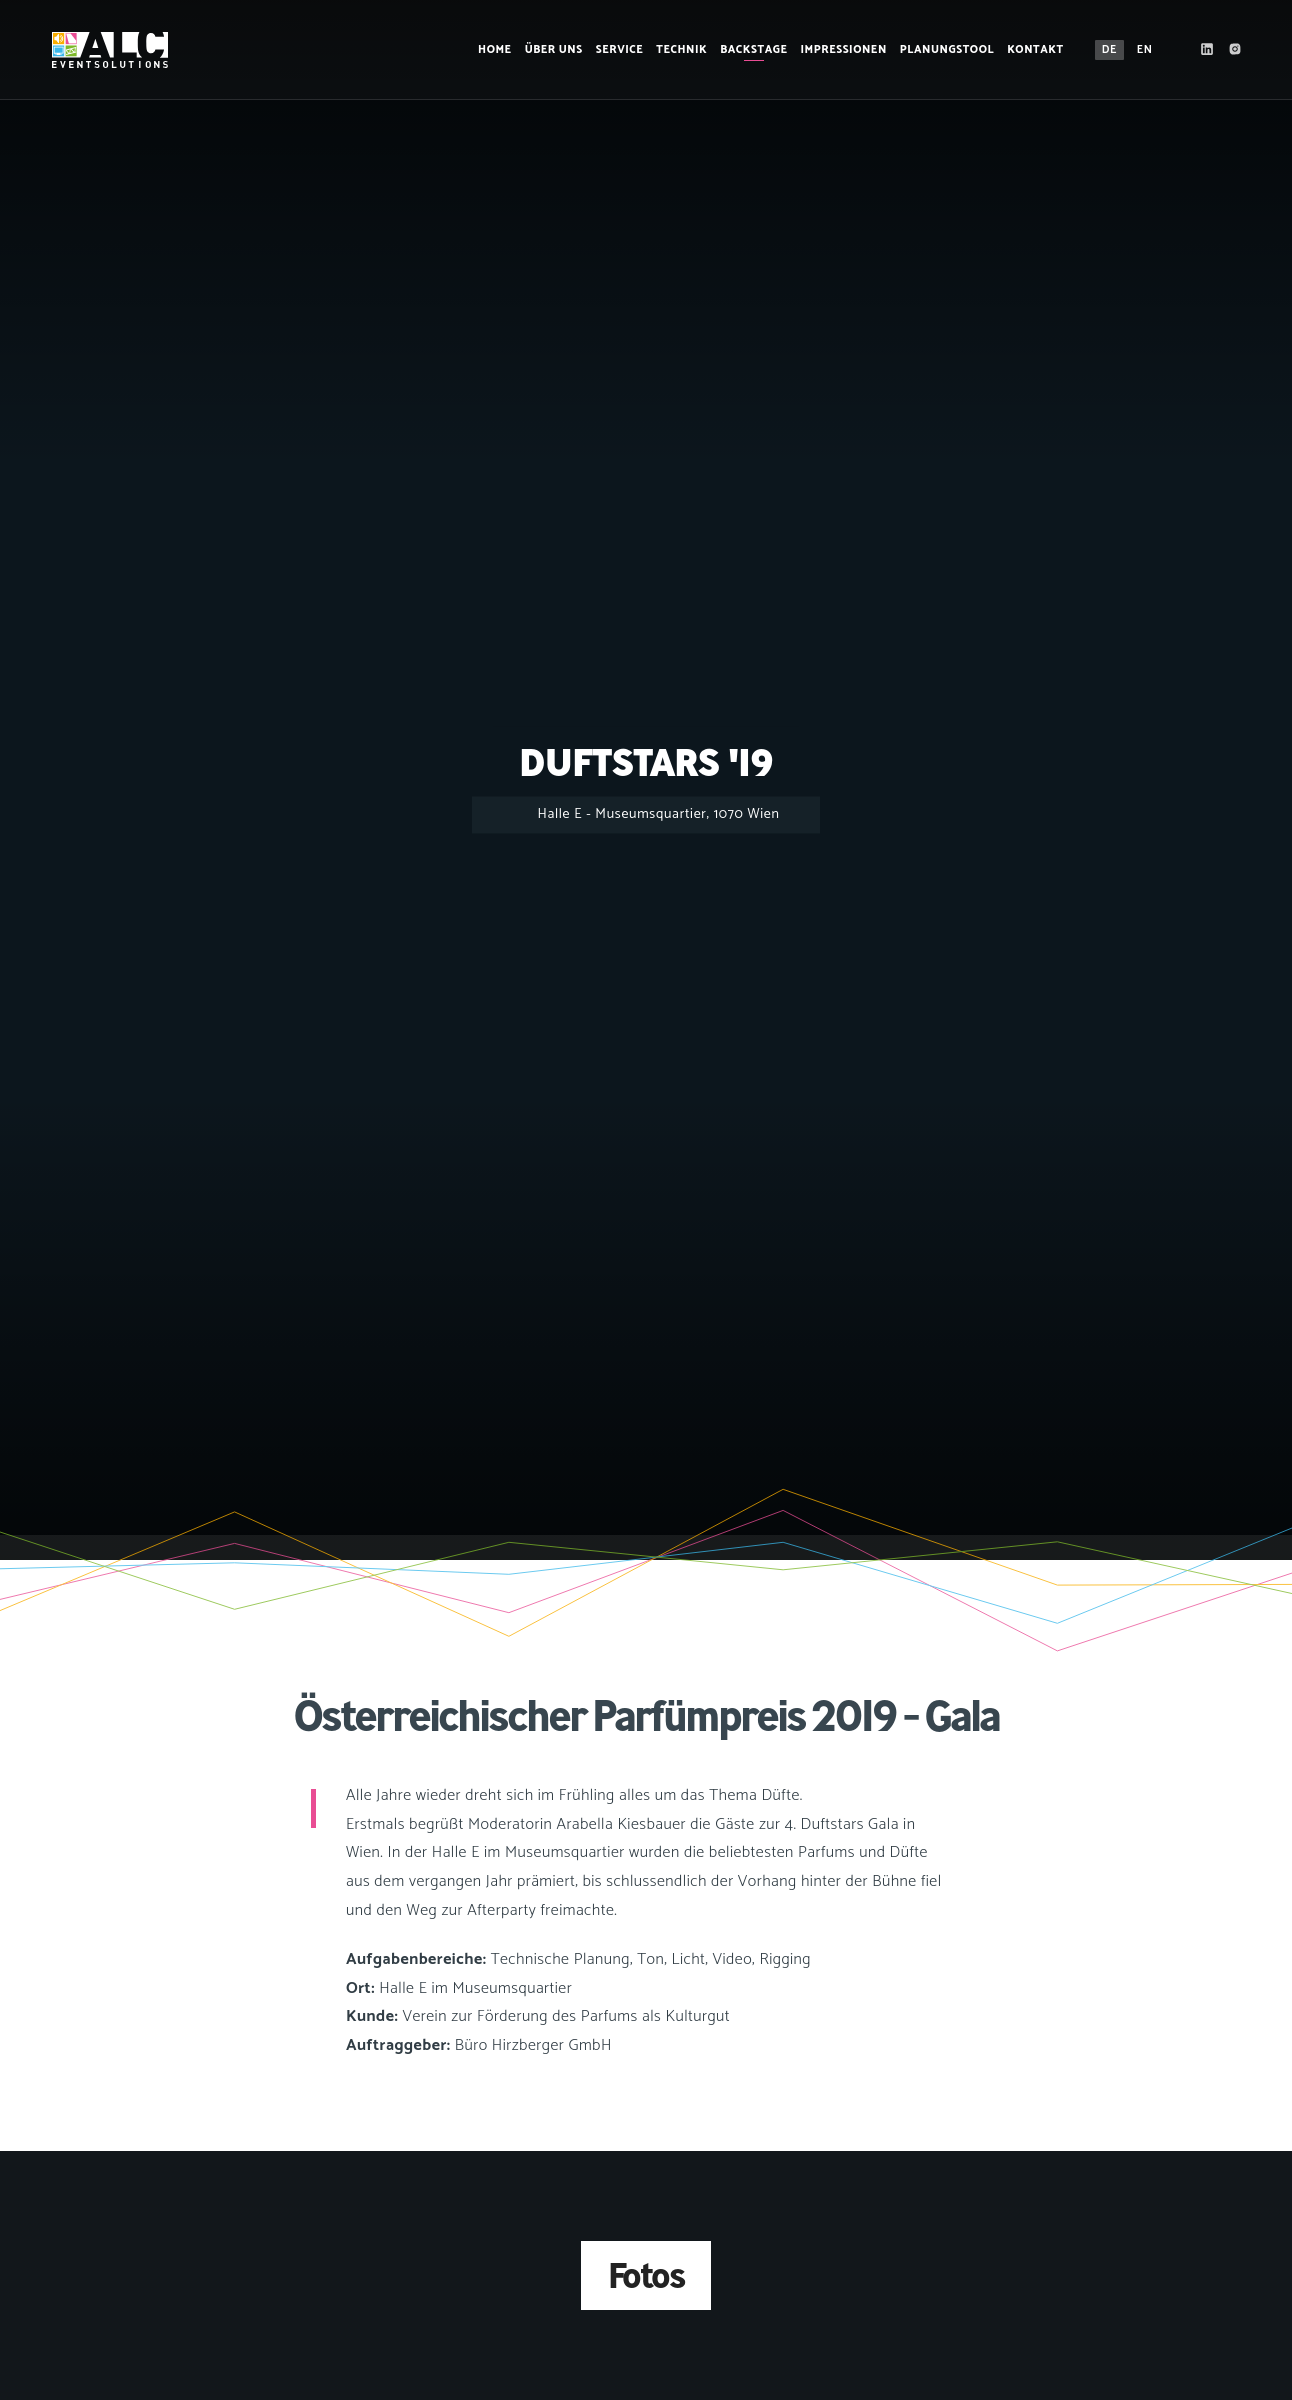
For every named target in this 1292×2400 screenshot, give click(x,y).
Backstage (746, 50)
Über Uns (546, 50)
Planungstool (939, 50)
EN (1137, 50)
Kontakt (1028, 50)
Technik (674, 50)
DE (1101, 50)
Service (612, 50)
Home (488, 50)
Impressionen (836, 50)
